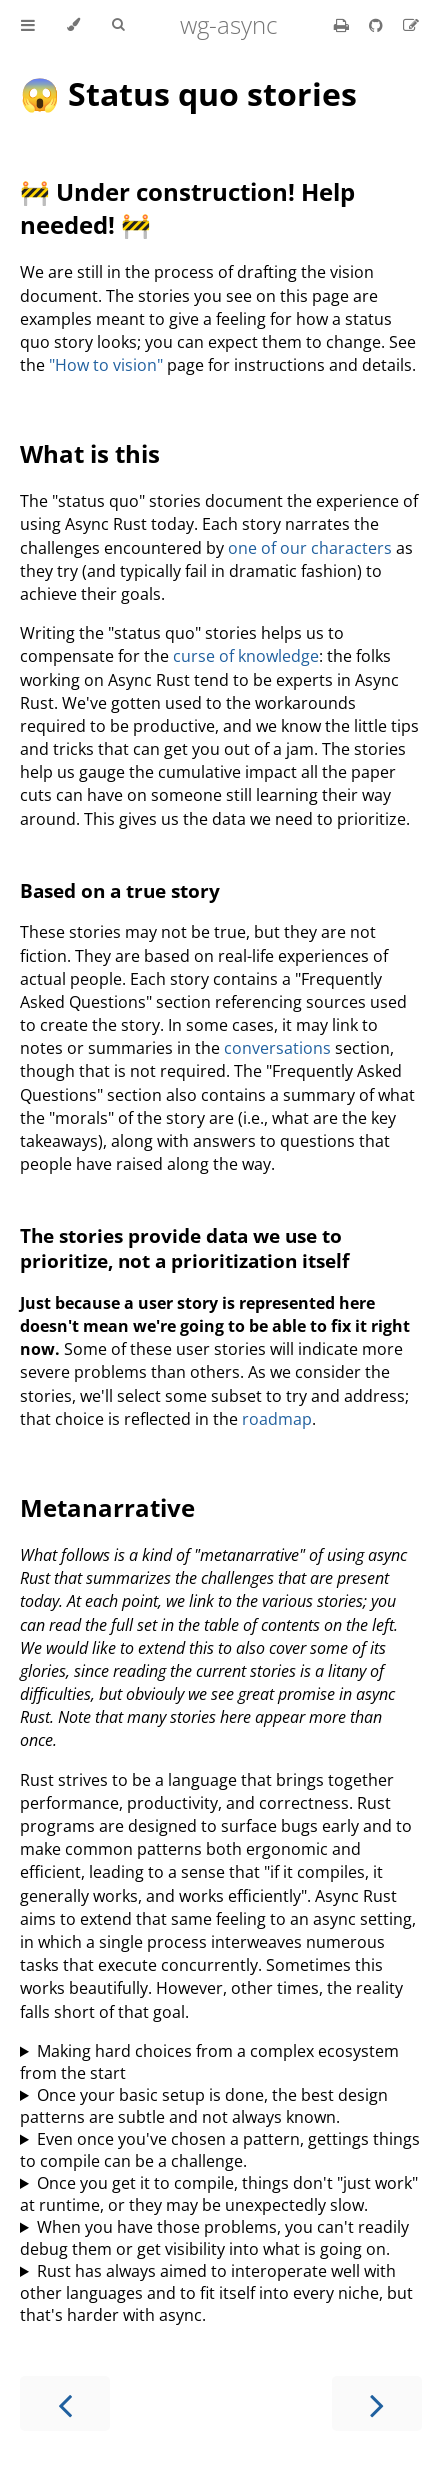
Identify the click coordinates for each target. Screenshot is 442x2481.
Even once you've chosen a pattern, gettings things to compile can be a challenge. (220, 2150)
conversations (277, 1048)
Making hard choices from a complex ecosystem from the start (209, 2062)
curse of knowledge (246, 656)
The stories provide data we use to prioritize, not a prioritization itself (184, 1248)
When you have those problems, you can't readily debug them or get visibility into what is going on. (214, 2238)
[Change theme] (73, 25)
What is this (90, 453)
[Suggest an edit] (411, 25)
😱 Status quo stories (188, 93)
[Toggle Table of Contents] (28, 25)
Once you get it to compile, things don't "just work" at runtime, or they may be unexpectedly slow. (219, 2194)
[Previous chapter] (65, 2403)
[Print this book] (343, 25)
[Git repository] (378, 25)
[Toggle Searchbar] (118, 25)
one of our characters (310, 548)
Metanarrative (107, 1507)
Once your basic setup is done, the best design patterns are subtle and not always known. (204, 2106)
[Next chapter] (377, 2403)
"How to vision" (106, 365)
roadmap (277, 1419)
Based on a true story (120, 890)
